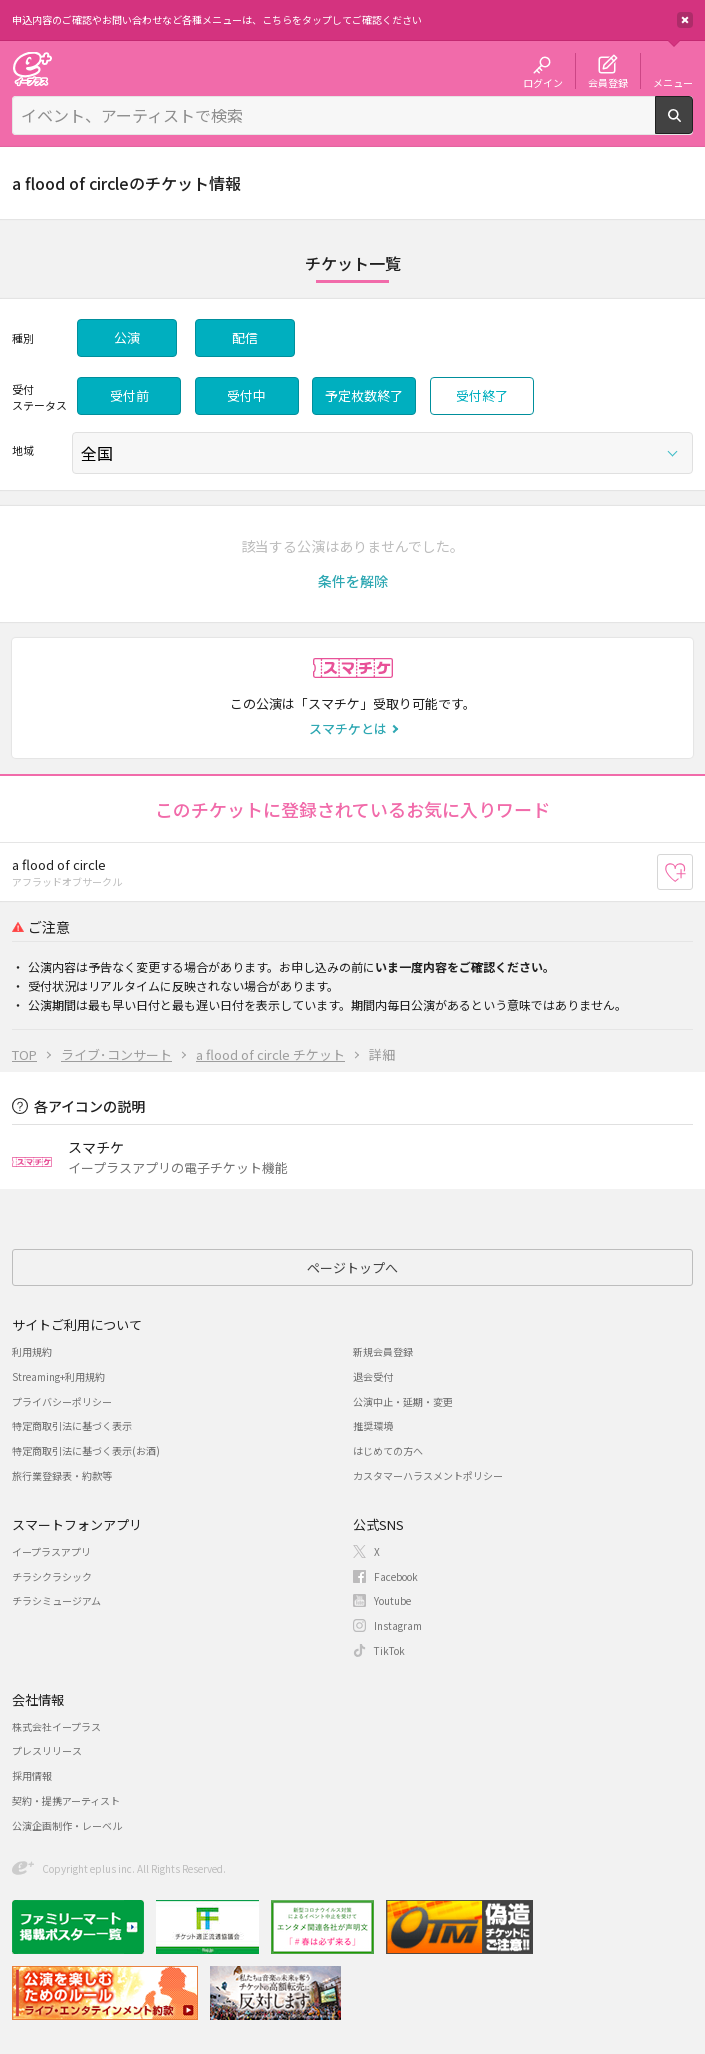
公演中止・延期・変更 (403, 1401)
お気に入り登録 (692, 872)
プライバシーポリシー (62, 1401)
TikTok (389, 1650)
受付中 (246, 395)
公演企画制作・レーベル (67, 1825)
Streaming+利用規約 (58, 1376)
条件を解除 (353, 581)
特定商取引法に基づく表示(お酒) (86, 1450)
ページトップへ (352, 1267)
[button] (353, 581)
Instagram (398, 1625)
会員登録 (608, 82)
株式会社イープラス (56, 1726)
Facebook (396, 1576)
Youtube (392, 1600)
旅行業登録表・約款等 (62, 1475)
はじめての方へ (388, 1450)
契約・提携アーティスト (66, 1800)
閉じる (685, 20)
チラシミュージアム (56, 1600)
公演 (127, 337)
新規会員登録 (383, 1351)
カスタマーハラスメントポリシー (428, 1475)
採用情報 (32, 1775)
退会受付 (373, 1376)
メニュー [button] (673, 82)
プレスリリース (47, 1750)
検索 (692, 126)
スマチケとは (348, 728)
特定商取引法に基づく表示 (72, 1425)
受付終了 (482, 395)
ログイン (543, 82)
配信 (245, 337)
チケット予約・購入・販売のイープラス (32, 68)
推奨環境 (373, 1425)
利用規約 (32, 1351)
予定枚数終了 (364, 395)
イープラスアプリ (51, 1551)
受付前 (129, 395)
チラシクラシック (52, 1576)
